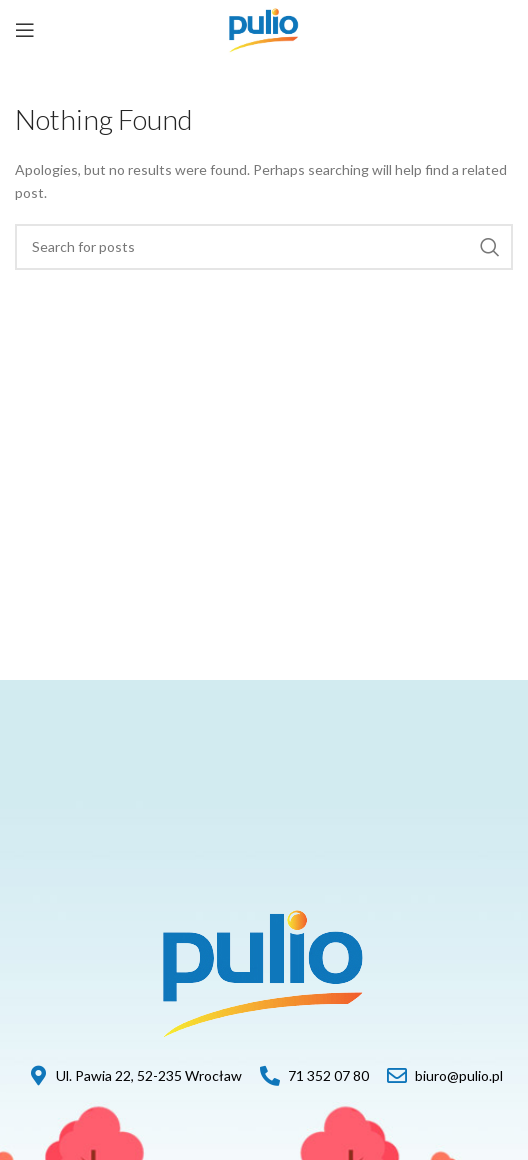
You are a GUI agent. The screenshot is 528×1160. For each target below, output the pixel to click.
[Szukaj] (264, 247)
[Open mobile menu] (25, 30)
